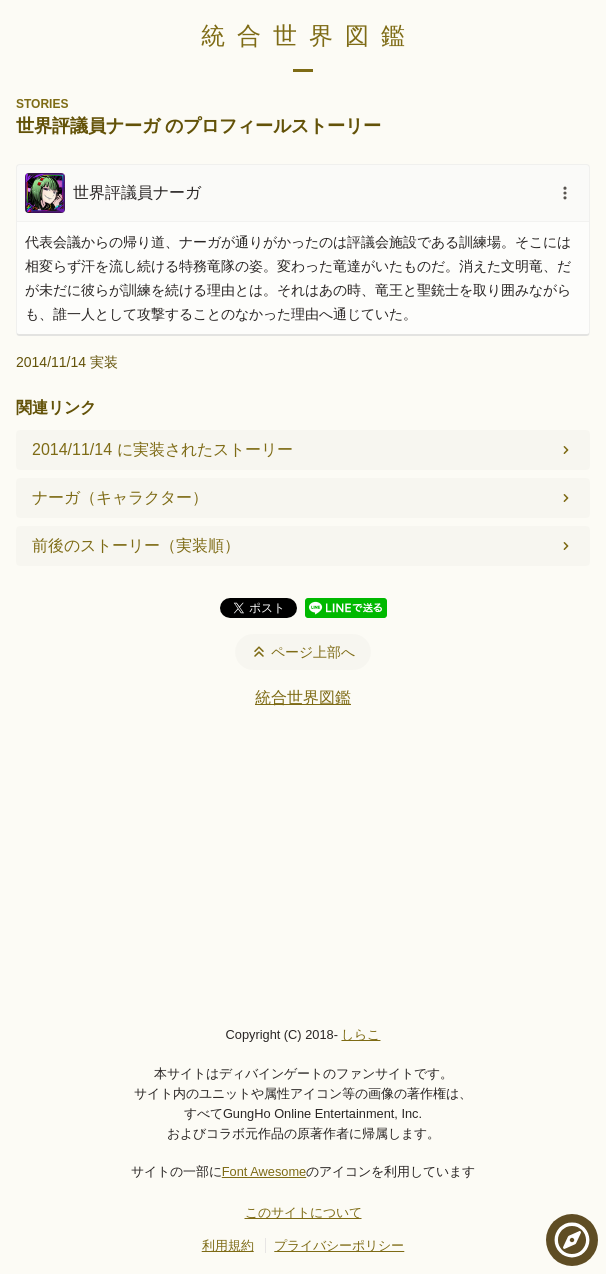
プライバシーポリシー (339, 1245)
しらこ (360, 1034)
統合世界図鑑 (309, 35)
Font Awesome (264, 1171)
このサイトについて (303, 1212)
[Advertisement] (303, 866)
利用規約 (228, 1245)
